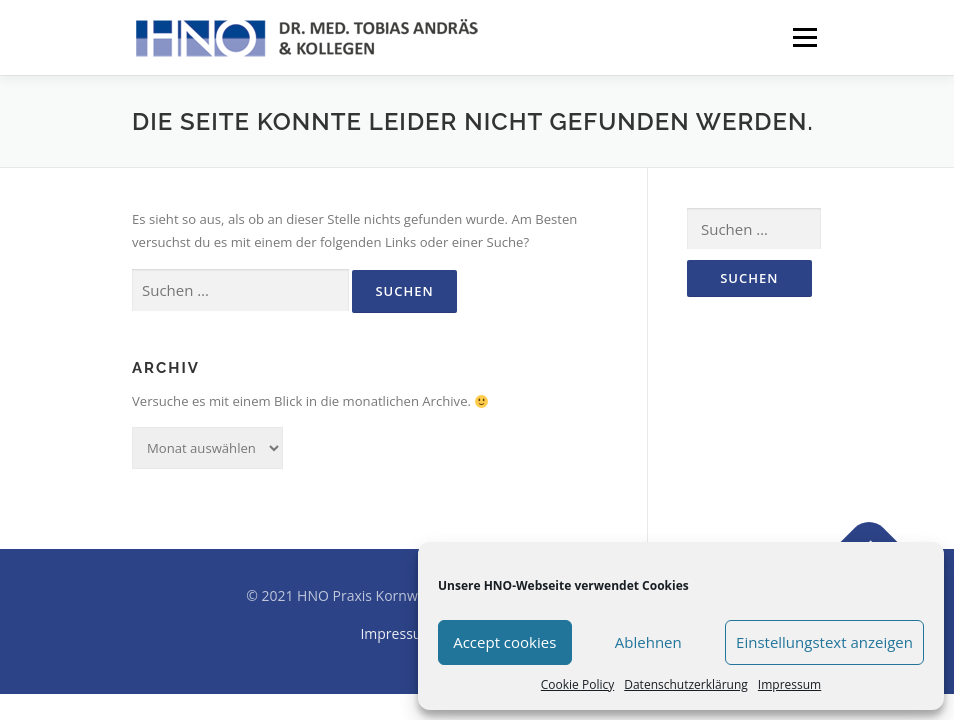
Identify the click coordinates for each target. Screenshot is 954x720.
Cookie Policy (577, 684)
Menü (804, 37)
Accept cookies (504, 642)
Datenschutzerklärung (686, 684)
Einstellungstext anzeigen (824, 642)
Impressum (789, 684)
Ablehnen (648, 642)
